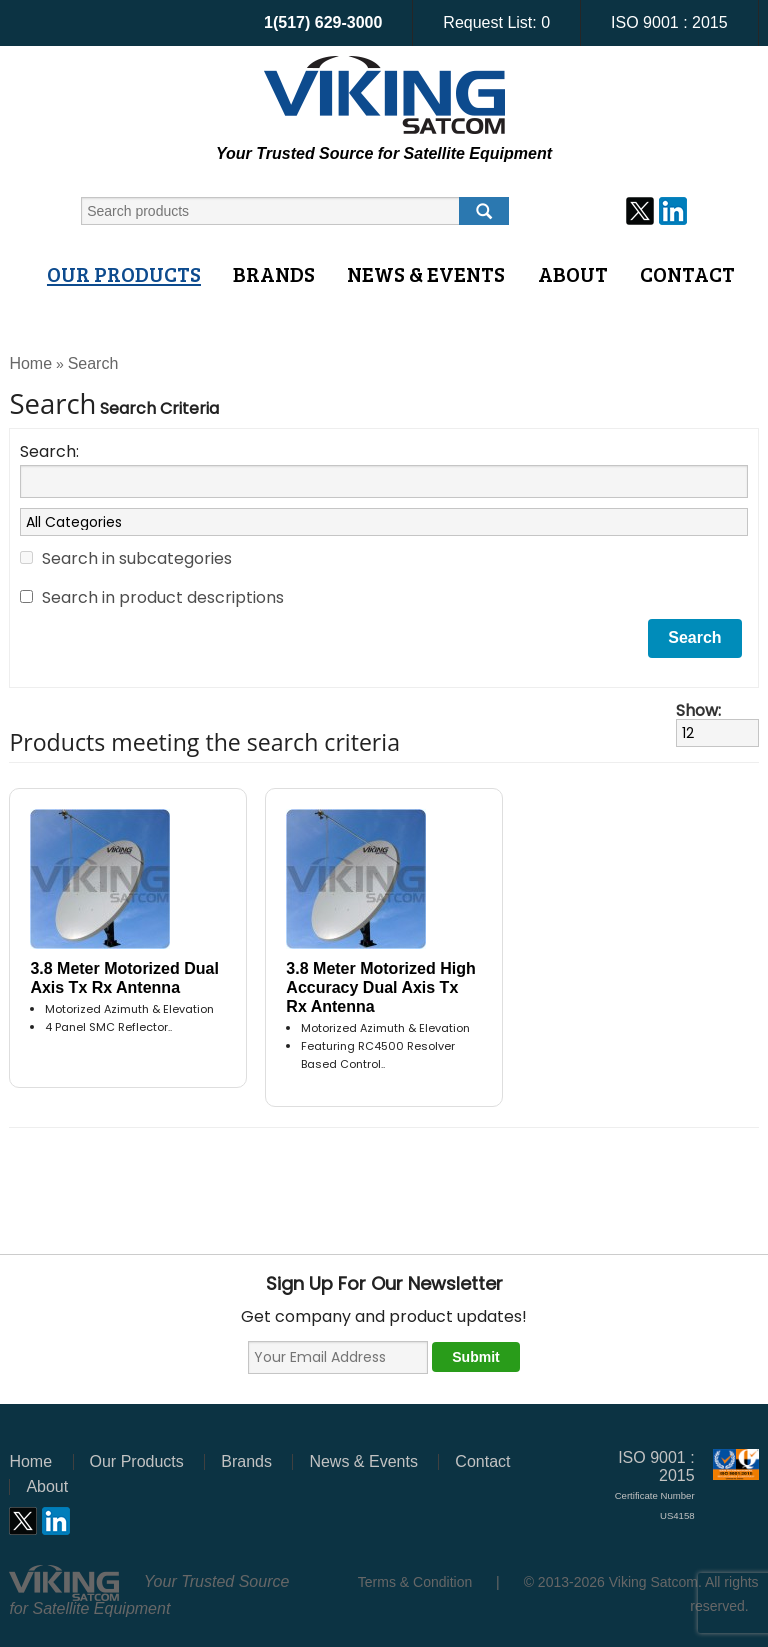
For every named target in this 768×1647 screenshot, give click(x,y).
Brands (274, 274)
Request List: (496, 22)
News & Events (426, 274)
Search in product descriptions (163, 597)
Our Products (124, 274)
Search (93, 363)
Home (30, 363)
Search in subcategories (137, 558)
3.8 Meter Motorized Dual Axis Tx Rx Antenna (124, 978)
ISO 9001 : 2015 (669, 22)
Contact (687, 274)
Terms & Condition (415, 1582)
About (573, 274)
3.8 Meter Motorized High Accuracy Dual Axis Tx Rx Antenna (380, 987)
